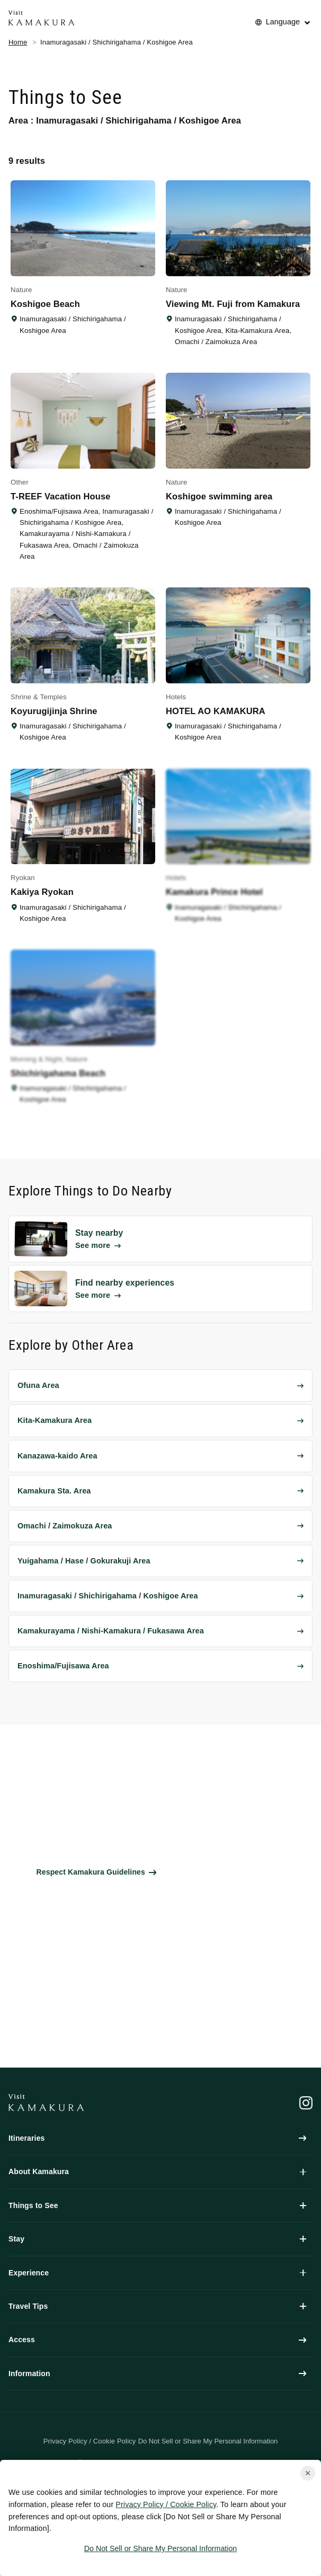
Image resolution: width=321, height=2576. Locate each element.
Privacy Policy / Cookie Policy (165, 2504)
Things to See (157, 2205)
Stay (157, 2239)
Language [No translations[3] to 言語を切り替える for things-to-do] (282, 21)
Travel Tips (157, 2306)
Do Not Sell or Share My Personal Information (160, 2548)
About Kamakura (157, 2171)
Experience (157, 2273)
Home (17, 42)
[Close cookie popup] (307, 2473)
